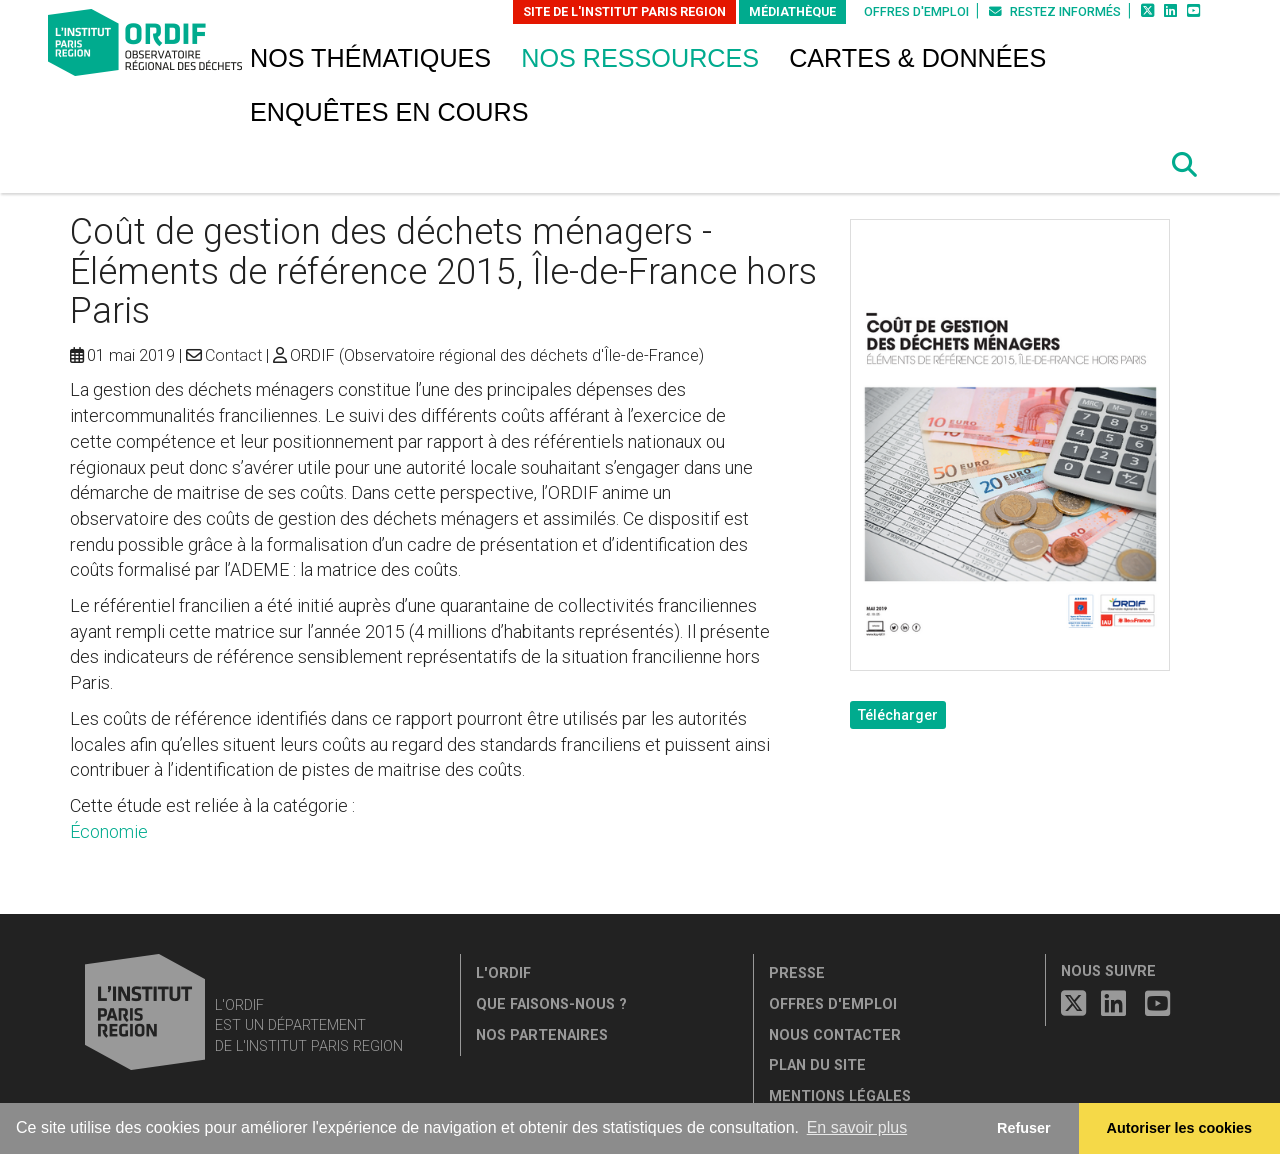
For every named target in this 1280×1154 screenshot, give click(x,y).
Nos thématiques (370, 58)
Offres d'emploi (916, 11)
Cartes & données (917, 58)
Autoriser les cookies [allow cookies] (1180, 1128)
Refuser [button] (1024, 1128)
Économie (109, 831)
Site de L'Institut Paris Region (624, 11)
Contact (233, 355)
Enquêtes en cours (389, 112)
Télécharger (898, 715)
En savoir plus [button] (857, 1127)
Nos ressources (640, 58)
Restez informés (1055, 11)
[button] (1185, 165)
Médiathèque (792, 11)
